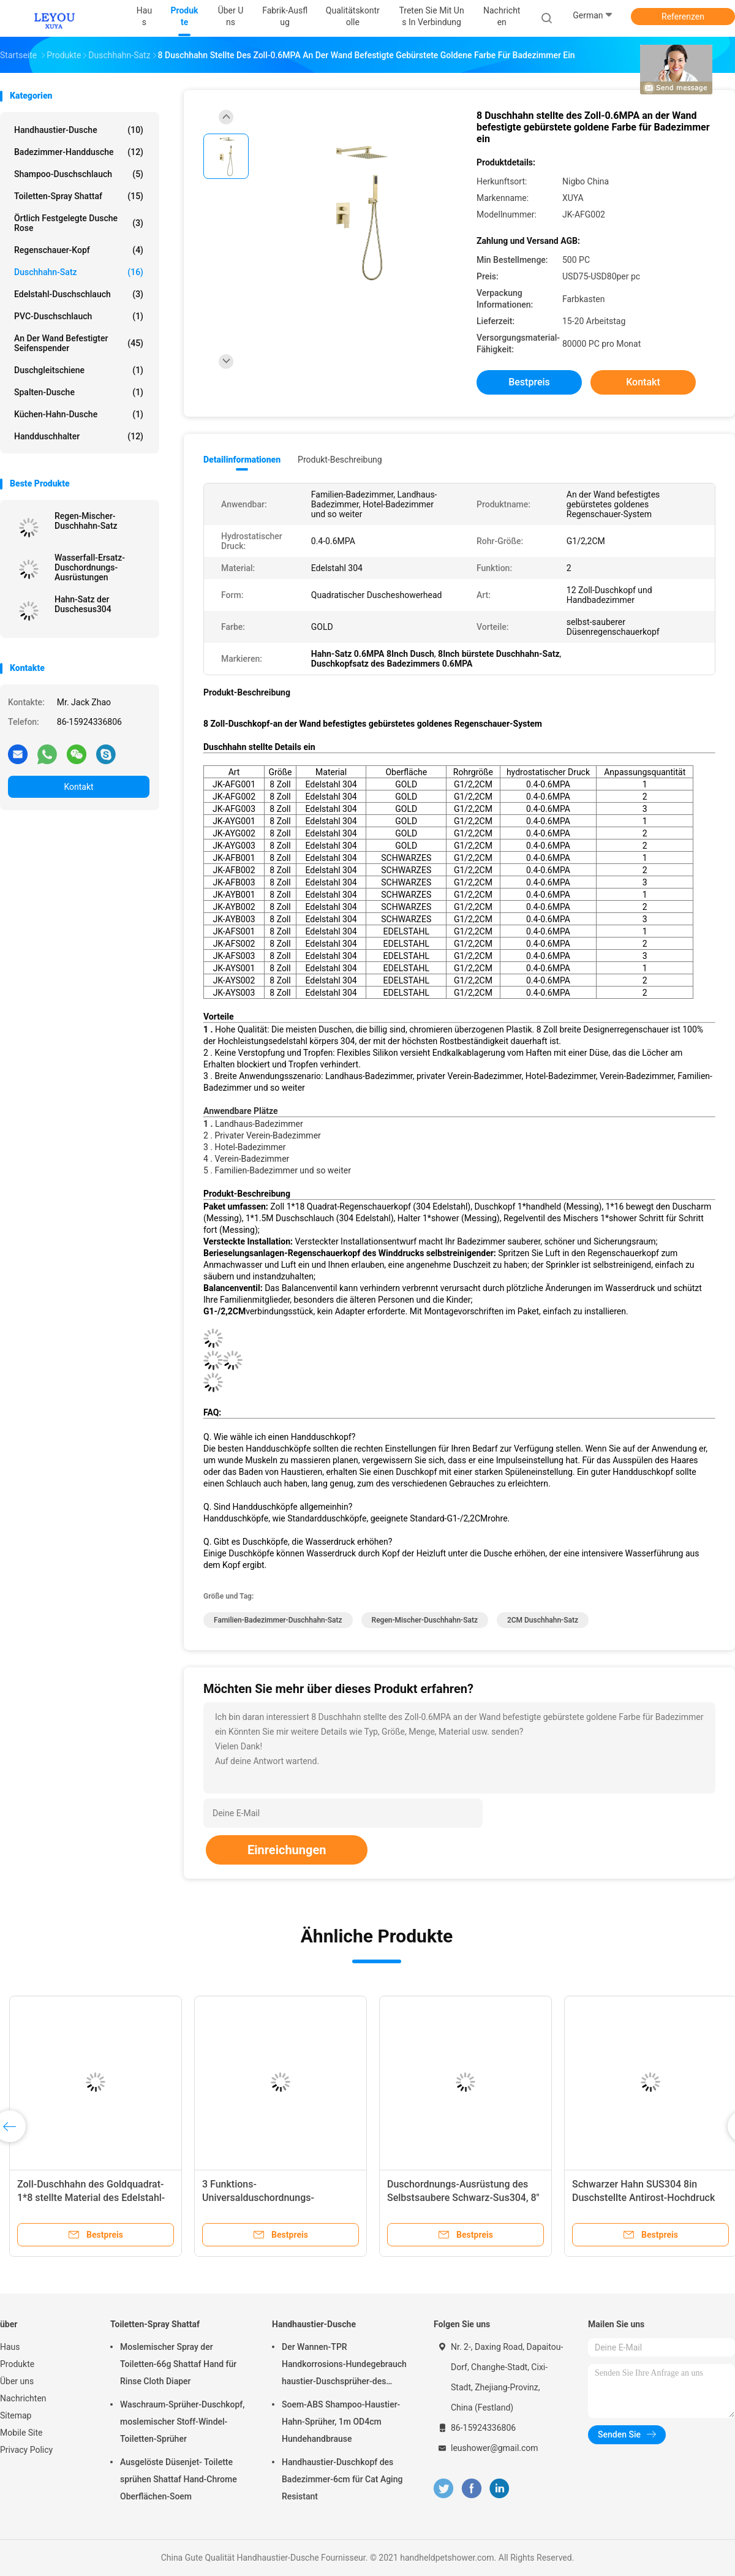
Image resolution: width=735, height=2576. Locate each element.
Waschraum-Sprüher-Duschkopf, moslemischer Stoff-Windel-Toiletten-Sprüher (182, 2422)
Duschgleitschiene (78, 370)
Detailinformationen (242, 459)
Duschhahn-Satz (78, 272)
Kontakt (78, 787)
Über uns (17, 2381)
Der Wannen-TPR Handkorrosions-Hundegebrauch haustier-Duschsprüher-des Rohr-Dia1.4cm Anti (344, 2366)
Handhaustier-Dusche (78, 130)
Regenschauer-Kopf (78, 250)
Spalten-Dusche (78, 392)
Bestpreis (529, 382)
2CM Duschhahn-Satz (542, 1620)
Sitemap (15, 2415)
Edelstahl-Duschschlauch (78, 294)
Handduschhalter (78, 436)
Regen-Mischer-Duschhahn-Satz (86, 521)
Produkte (17, 2364)
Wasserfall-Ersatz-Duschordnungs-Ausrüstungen (90, 567)
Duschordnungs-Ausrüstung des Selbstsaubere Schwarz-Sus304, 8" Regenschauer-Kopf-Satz (463, 2197)
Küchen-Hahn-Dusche (78, 414)
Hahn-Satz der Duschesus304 (83, 604)
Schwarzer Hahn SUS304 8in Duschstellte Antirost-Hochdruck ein (643, 2197)
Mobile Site (21, 2433)
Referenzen (683, 16)
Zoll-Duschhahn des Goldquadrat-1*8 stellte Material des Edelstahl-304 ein (91, 2197)
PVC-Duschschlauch (78, 316)
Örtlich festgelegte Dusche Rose (78, 223)
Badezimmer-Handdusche (78, 152)
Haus (10, 2347)
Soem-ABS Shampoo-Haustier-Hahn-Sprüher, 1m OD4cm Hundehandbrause (341, 2422)
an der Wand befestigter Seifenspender (78, 343)
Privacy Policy (26, 2450)
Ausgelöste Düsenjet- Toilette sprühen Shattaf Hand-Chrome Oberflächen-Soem (178, 2479)
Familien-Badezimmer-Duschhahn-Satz (278, 1620)
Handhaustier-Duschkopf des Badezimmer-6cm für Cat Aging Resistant (342, 2479)
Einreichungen (286, 1850)
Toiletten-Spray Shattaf (78, 196)
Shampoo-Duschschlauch (78, 174)
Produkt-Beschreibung (340, 459)
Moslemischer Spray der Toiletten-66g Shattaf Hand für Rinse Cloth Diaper (178, 2364)
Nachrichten (23, 2398)
